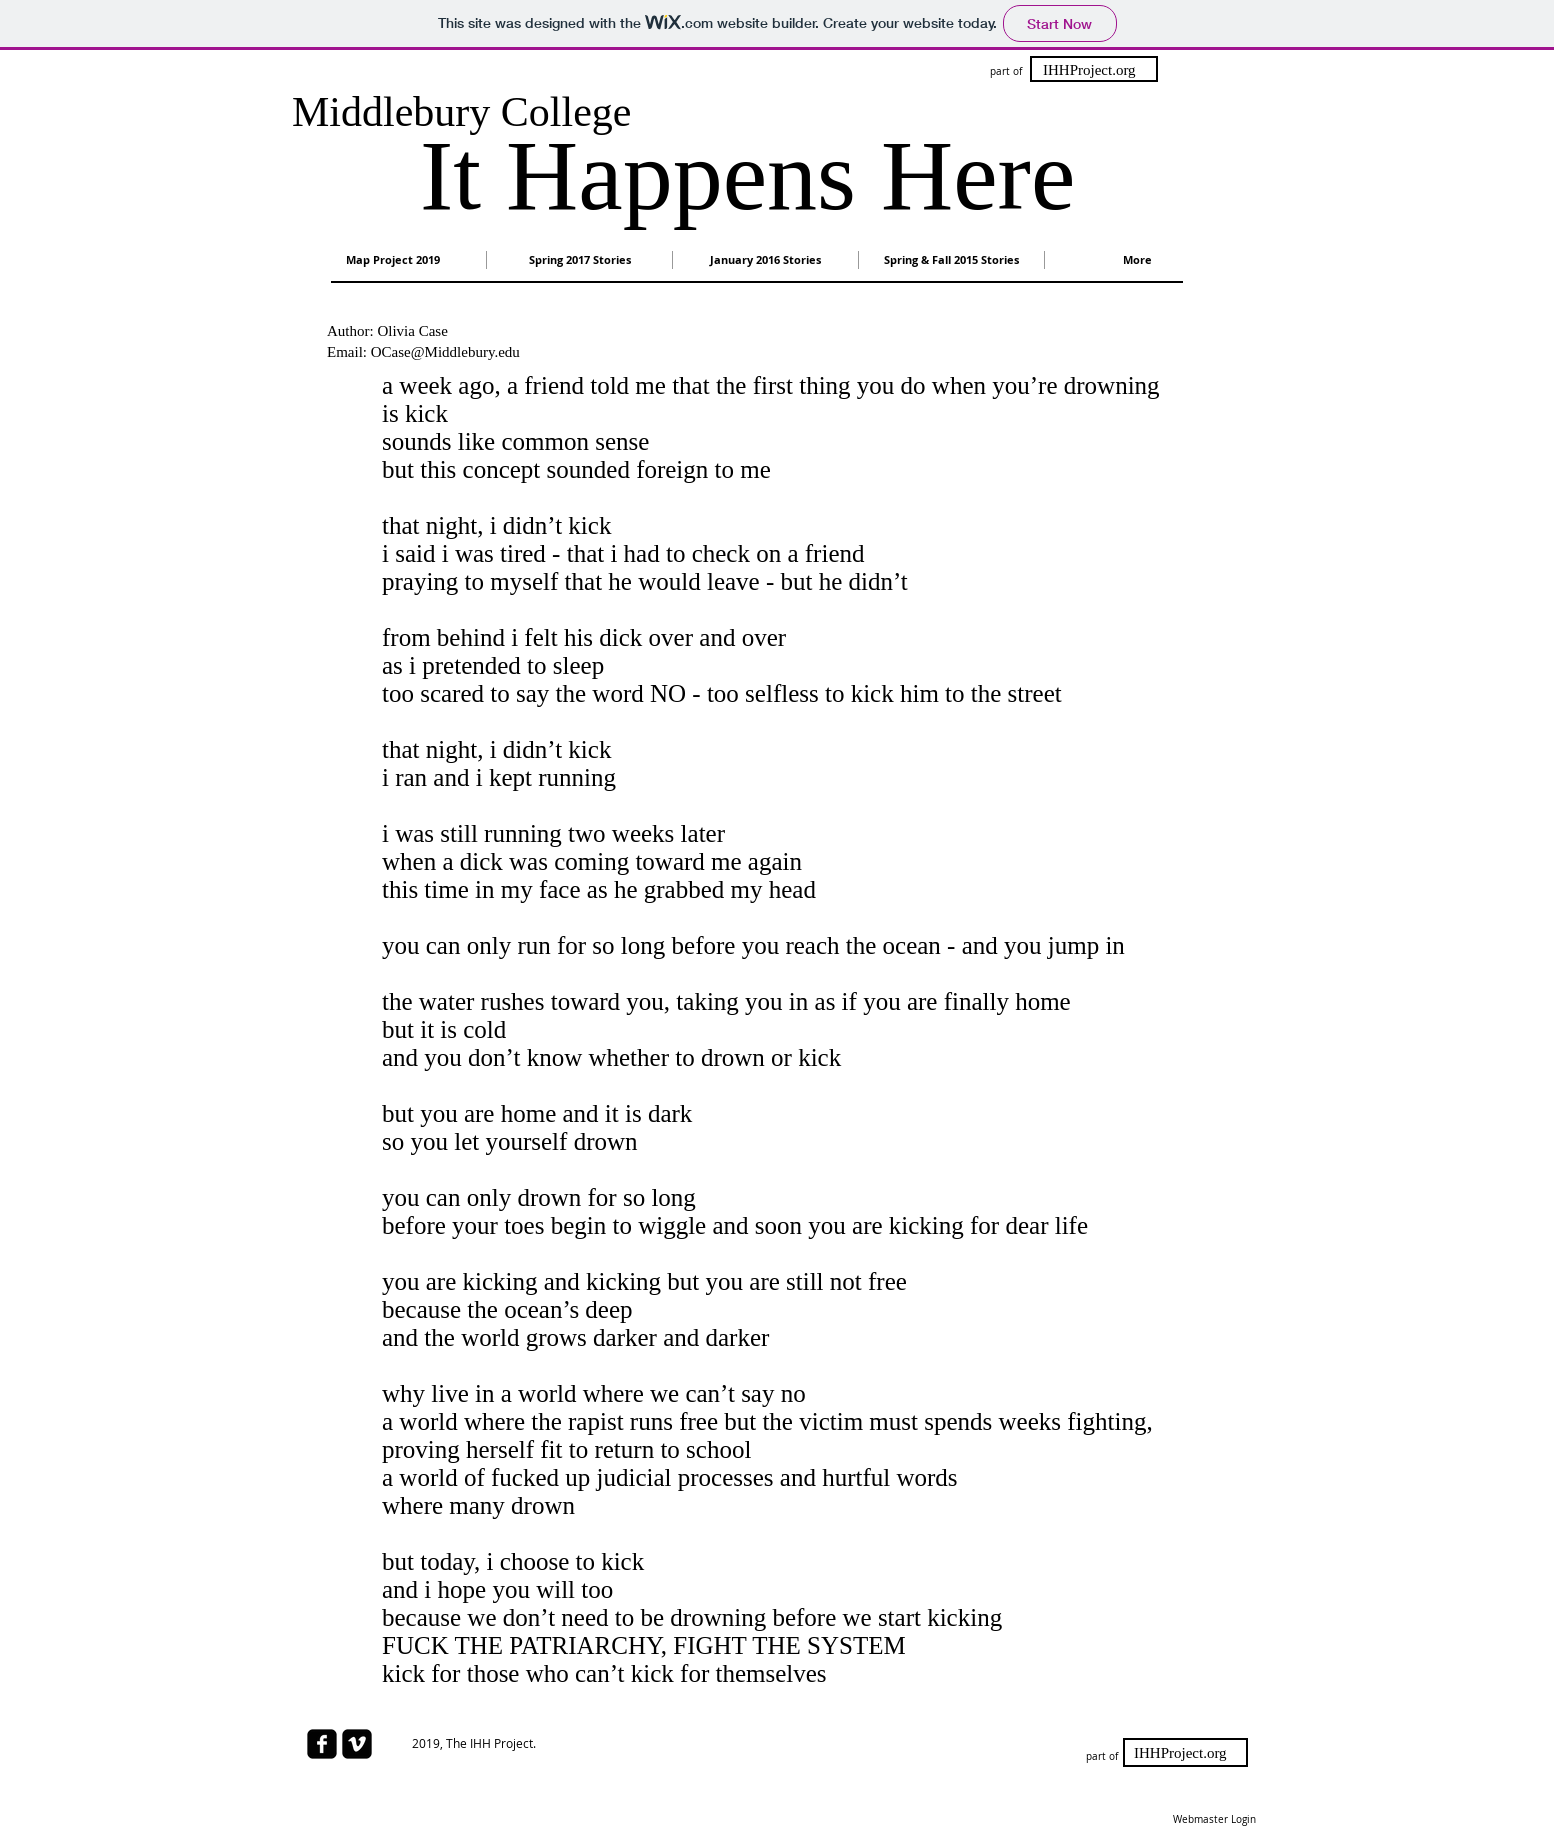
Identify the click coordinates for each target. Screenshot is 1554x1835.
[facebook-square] (322, 1744)
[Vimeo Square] (357, 1744)
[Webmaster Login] (1214, 1820)
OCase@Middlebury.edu (445, 352)
